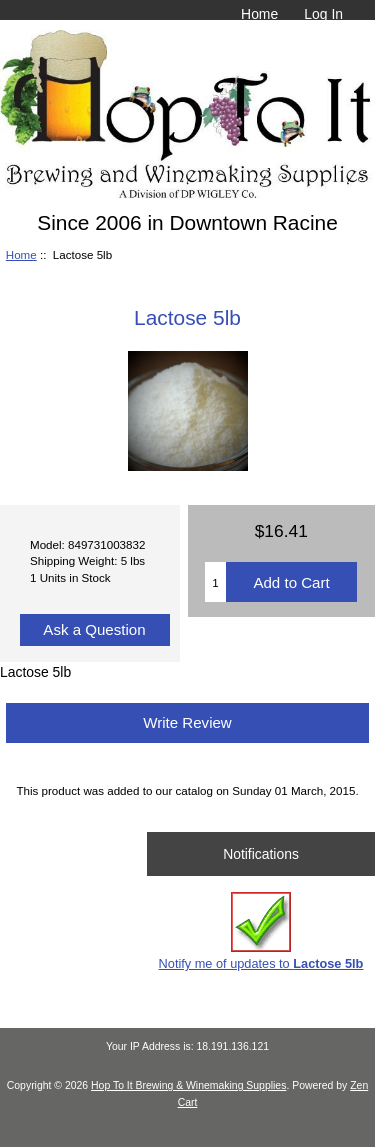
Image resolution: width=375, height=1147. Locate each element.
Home (259, 14)
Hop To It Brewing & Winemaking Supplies (188, 1085)
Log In (323, 14)
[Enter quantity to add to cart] (215, 582)
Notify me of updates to (261, 931)
